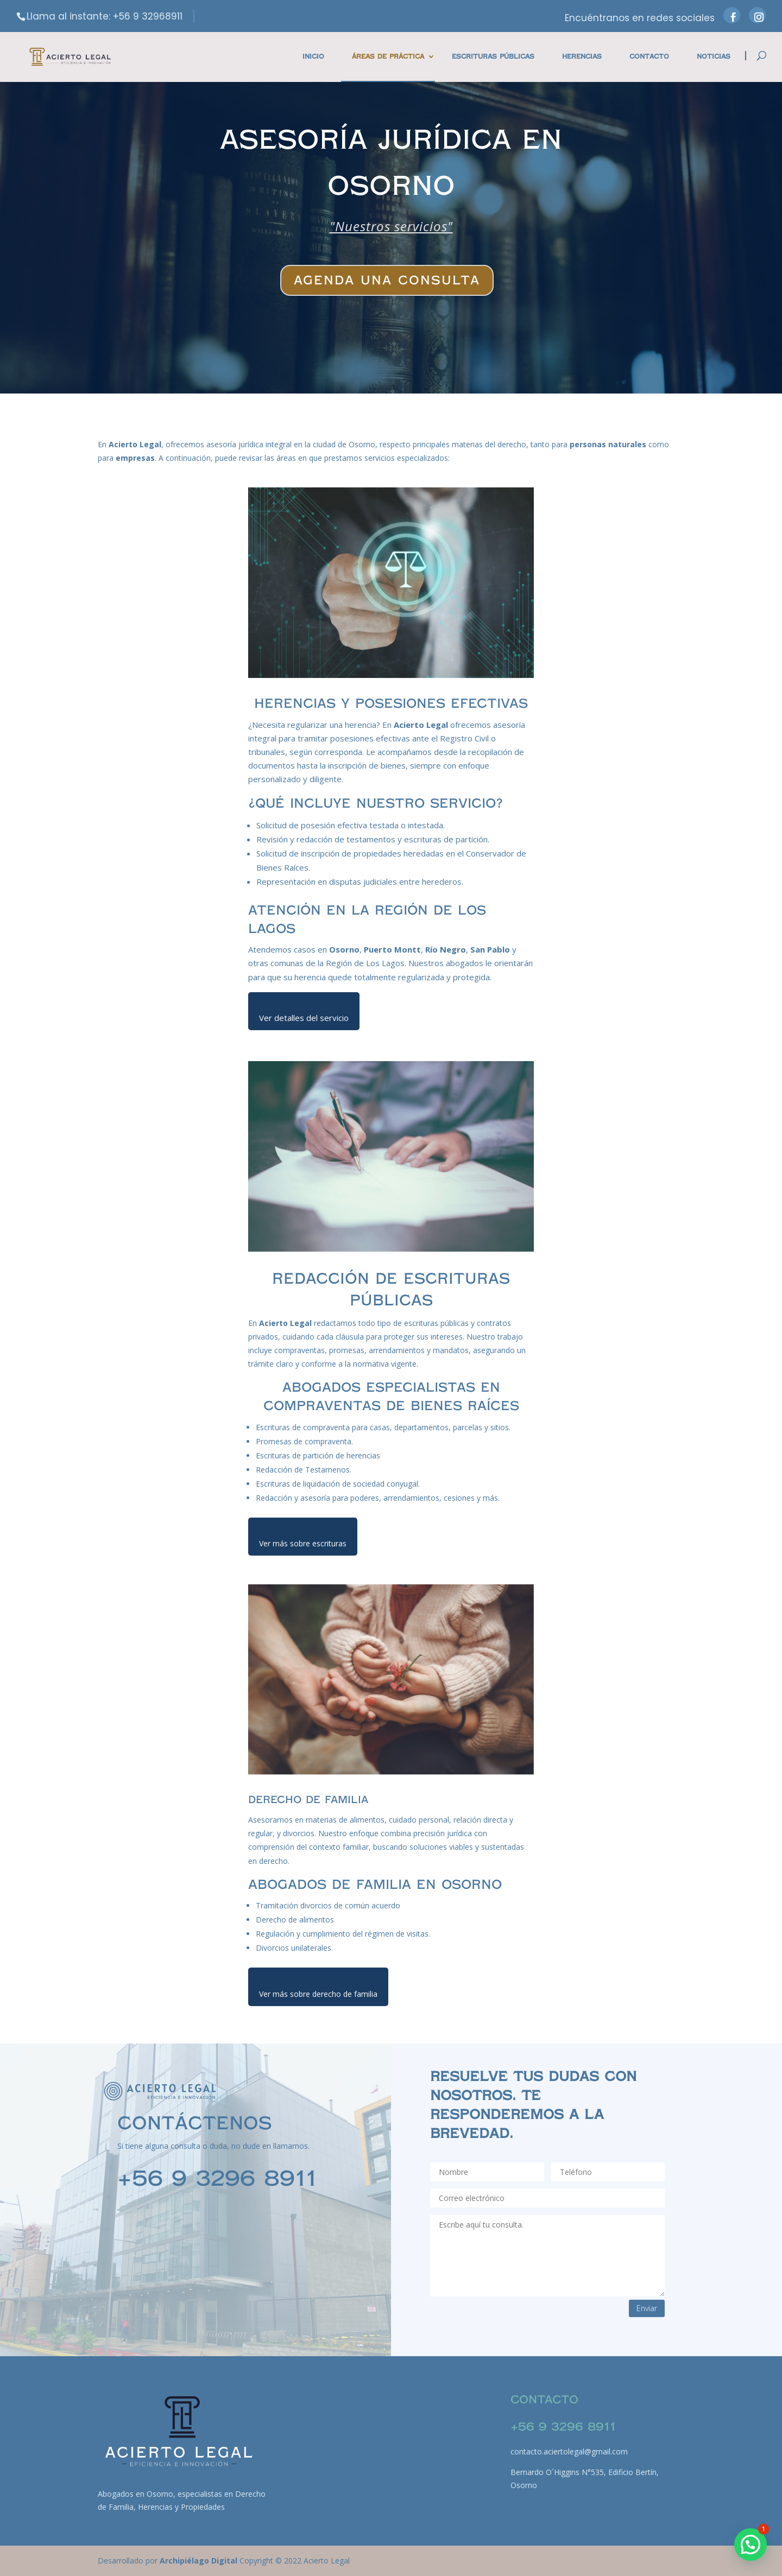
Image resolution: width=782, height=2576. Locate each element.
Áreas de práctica (388, 57)
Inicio (313, 57)
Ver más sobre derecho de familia (318, 1994)
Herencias (582, 57)
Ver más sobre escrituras (302, 1543)
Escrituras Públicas (493, 57)
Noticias (713, 57)
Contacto (649, 57)
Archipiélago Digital (199, 2560)
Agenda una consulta (387, 280)
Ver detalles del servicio (304, 1017)
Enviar (646, 2308)
